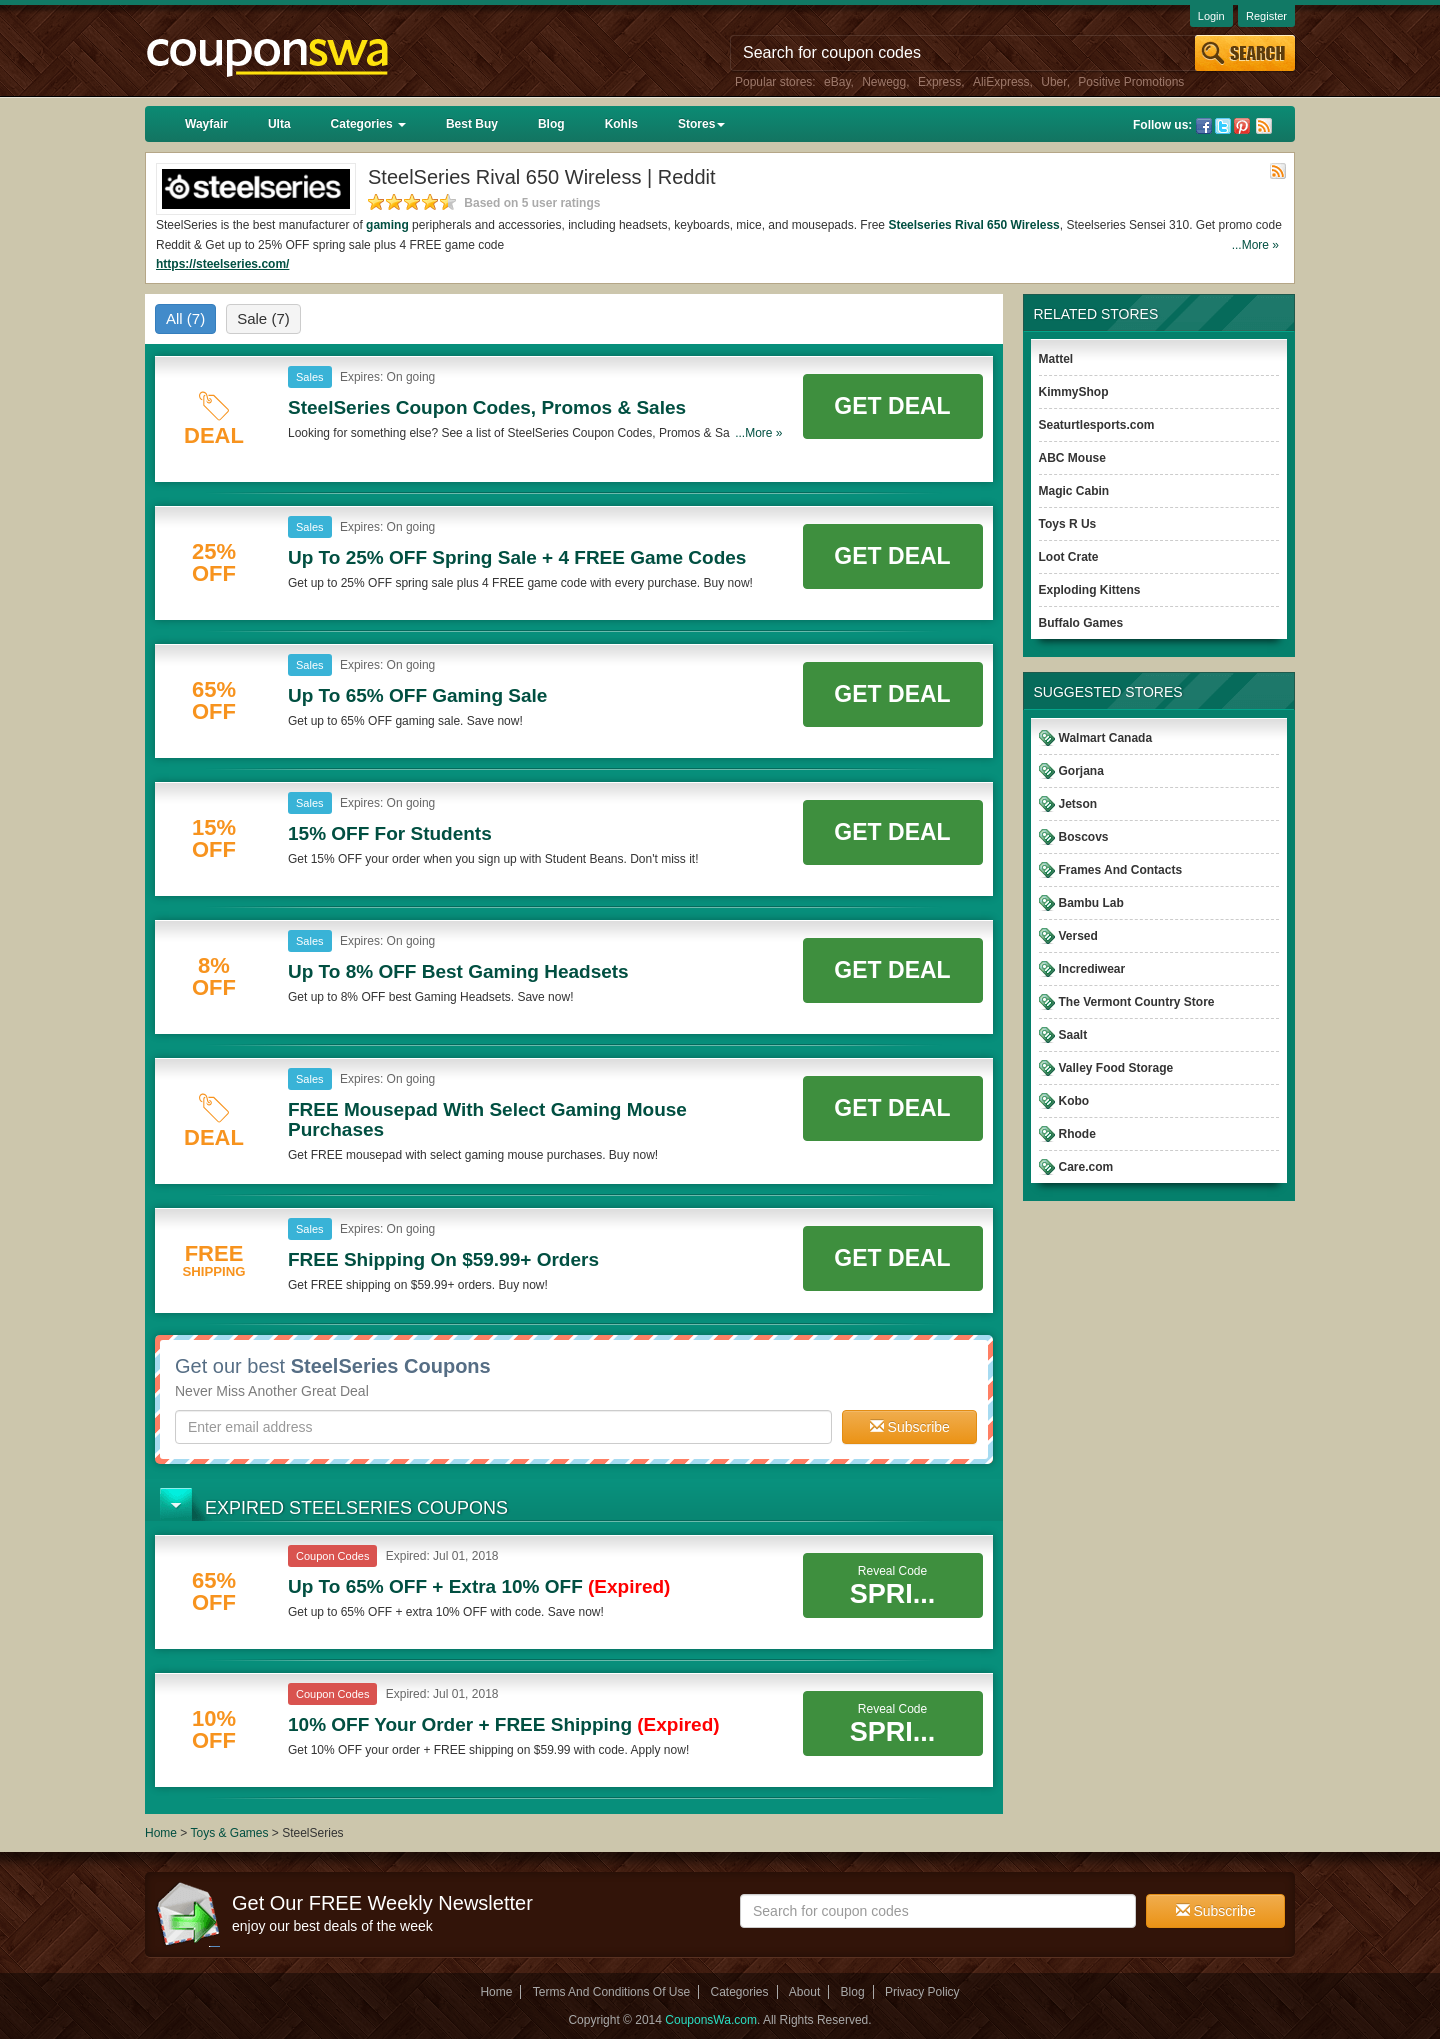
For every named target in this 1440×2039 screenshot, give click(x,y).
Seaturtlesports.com (1097, 425)
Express (939, 82)
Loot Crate (1069, 557)
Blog (551, 124)
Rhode (1077, 1134)
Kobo (1074, 1101)
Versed (1078, 936)
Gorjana (1081, 771)
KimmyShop (1074, 392)
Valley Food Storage (1116, 1068)
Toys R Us (1068, 524)
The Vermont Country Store (1137, 1002)
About (804, 1992)
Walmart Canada (1106, 738)
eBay (837, 82)
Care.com (1086, 1167)
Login (1211, 16)
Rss (1264, 126)
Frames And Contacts (1121, 870)
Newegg (884, 82)
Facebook (1204, 126)
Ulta (279, 124)
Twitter (1223, 126)
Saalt (1073, 1035)
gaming (387, 225)
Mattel (1056, 359)
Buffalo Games (1081, 623)
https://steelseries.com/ (222, 264)
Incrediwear (1092, 969)
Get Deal (892, 406)
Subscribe (910, 1427)
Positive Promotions (1131, 82)
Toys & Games (230, 1833)
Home (161, 1833)
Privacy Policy (922, 1992)
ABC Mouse (1072, 458)
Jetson (1078, 804)
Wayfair (206, 124)
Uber (1053, 82)
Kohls (621, 124)
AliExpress (1001, 82)
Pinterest (1242, 126)
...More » (1255, 245)
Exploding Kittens (1090, 590)
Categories (368, 124)
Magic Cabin (1074, 491)
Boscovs (1084, 837)
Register (1266, 16)
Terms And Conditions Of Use (611, 1992)
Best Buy (472, 124)
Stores (701, 124)
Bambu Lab (1091, 903)
